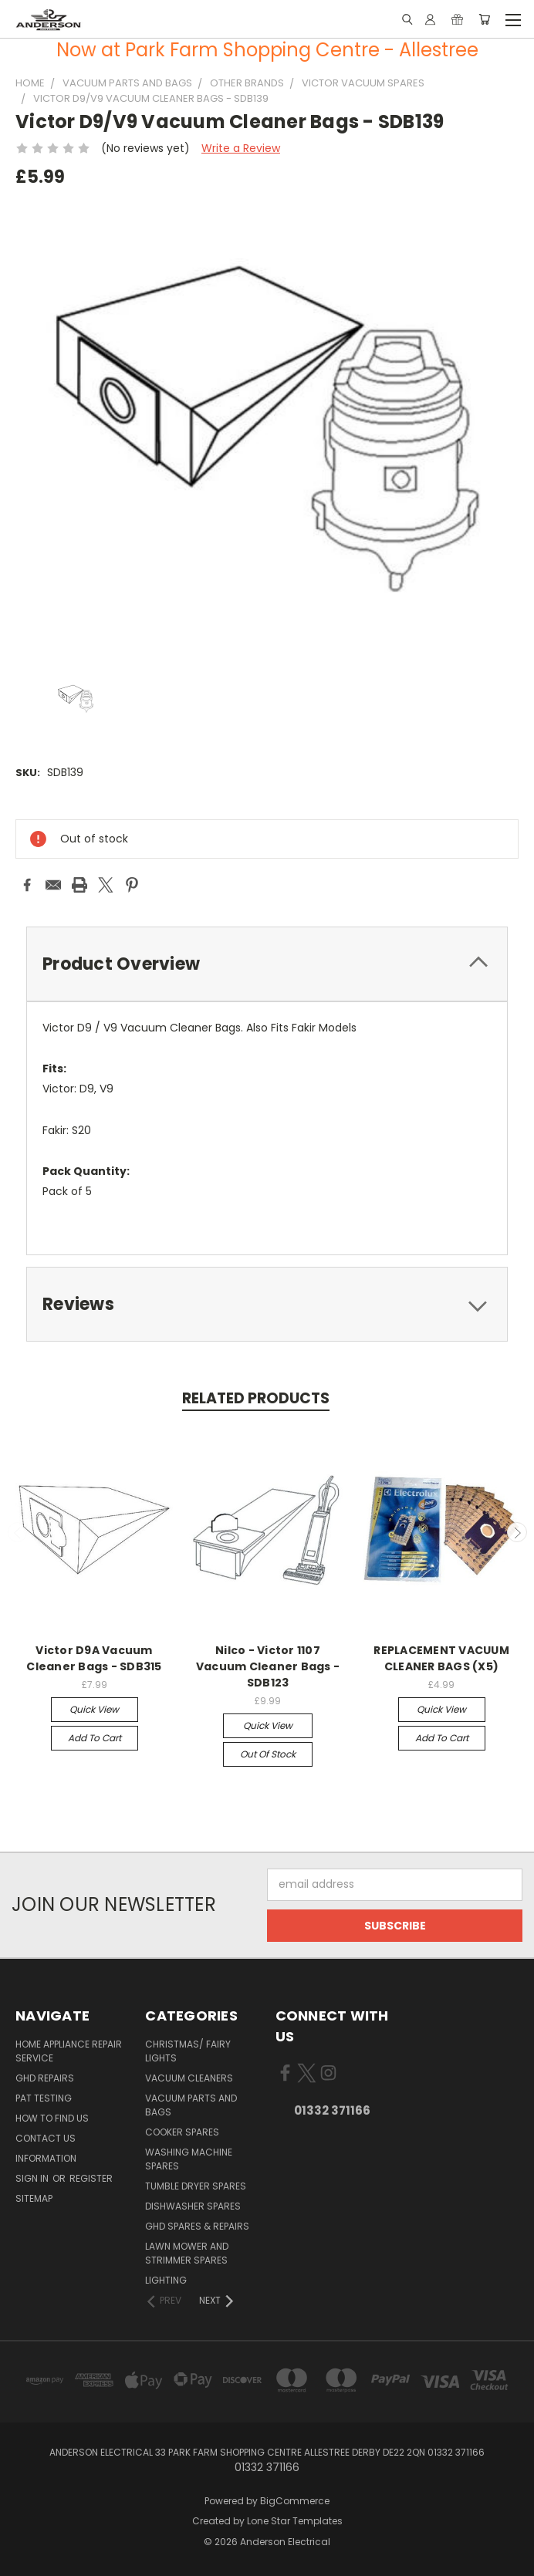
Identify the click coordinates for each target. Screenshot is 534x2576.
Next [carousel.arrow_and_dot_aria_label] (517, 1532)
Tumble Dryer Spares (195, 2186)
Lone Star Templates (295, 2520)
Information (45, 2158)
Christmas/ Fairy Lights (188, 2051)
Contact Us (45, 2138)
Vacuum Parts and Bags (191, 2105)
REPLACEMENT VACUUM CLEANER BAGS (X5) (441, 1658)
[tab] (267, 964)
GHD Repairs (44, 2078)
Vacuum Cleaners (189, 2078)
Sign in (33, 2178)
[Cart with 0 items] (484, 19)
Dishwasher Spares (193, 2206)
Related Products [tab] (256, 1398)
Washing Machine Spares (188, 2159)
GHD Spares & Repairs (197, 2226)
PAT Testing (43, 2098)
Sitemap (33, 2198)
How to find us (52, 2118)
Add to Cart (94, 1737)
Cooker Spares (182, 2132)
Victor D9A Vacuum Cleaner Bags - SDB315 (93, 1658)
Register (91, 2178)
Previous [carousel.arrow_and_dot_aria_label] (18, 1532)
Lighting (166, 2280)
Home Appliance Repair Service (68, 2051)
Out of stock (268, 1754)
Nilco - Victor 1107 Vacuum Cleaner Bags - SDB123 (268, 1666)
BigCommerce (295, 2500)
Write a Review (240, 148)
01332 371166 (332, 2110)
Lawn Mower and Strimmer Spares (186, 2253)
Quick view (94, 1709)
